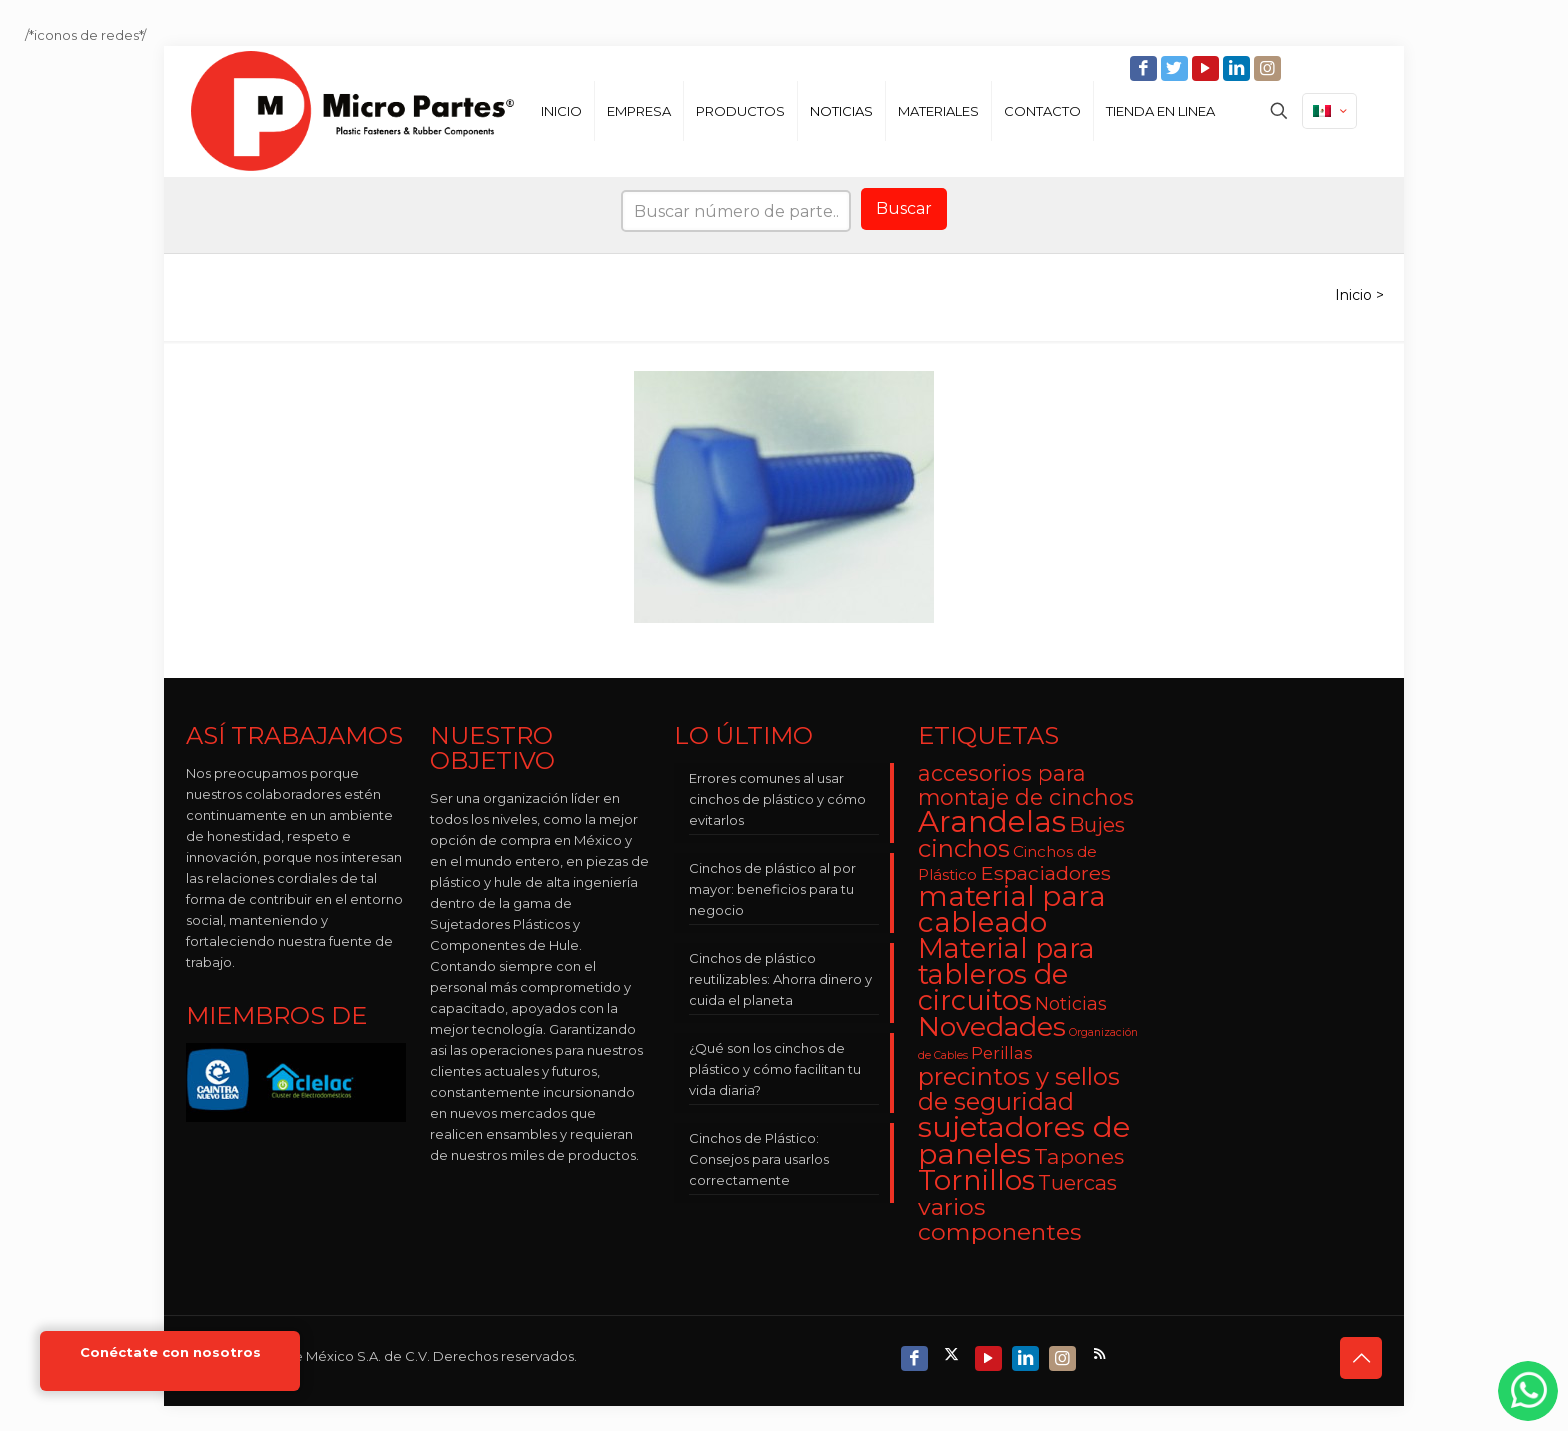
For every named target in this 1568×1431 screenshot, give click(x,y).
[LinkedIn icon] (1238, 68)
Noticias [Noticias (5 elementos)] (1071, 1003)
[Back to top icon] (1361, 1358)
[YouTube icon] (1207, 68)
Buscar (904, 208)
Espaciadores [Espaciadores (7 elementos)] (1045, 873)
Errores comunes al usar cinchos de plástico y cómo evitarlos (777, 799)
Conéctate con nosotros (170, 1352)
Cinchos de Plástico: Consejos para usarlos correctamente (759, 1159)
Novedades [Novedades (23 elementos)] (992, 1026)
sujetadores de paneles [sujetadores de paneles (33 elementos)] (1024, 1140)
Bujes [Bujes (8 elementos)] (1097, 824)
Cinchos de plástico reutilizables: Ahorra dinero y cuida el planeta (780, 979)
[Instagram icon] (1269, 68)
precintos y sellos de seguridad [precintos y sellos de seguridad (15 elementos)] (1019, 1089)
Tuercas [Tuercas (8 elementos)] (1077, 1182)
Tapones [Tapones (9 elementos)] (1079, 1156)
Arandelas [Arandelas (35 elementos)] (992, 821)
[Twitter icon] (1176, 68)
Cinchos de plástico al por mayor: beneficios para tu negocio (772, 889)
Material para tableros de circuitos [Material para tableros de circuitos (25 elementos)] (1006, 974)
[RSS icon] (1101, 1353)
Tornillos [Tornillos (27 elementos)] (976, 1180)
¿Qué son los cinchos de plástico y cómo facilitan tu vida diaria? (775, 1069)
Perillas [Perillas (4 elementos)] (1002, 1053)
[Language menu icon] (1329, 111)
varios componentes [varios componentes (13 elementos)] (999, 1219)
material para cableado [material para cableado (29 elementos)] (1012, 909)
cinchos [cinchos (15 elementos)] (964, 848)
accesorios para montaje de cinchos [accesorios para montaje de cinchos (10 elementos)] (1026, 785)
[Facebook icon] (1145, 68)
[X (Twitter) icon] (953, 1353)
